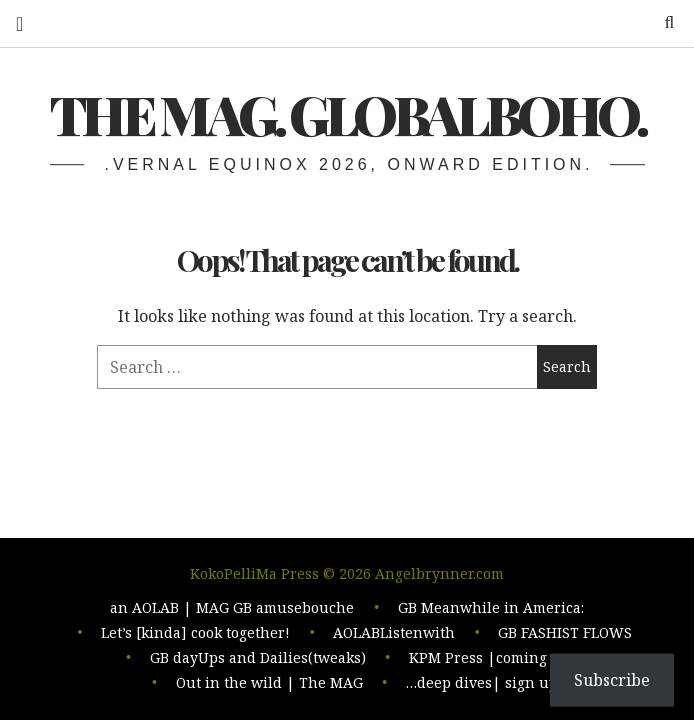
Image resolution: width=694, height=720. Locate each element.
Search (662, 22)
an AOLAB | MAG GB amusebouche (232, 611)
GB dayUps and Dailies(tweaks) (258, 659)
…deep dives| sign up (482, 683)
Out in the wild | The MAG (269, 683)
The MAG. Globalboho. (347, 114)
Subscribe (612, 680)
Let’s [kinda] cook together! (195, 635)
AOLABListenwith (394, 635)
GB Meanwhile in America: (491, 611)
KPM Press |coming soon (496, 659)
